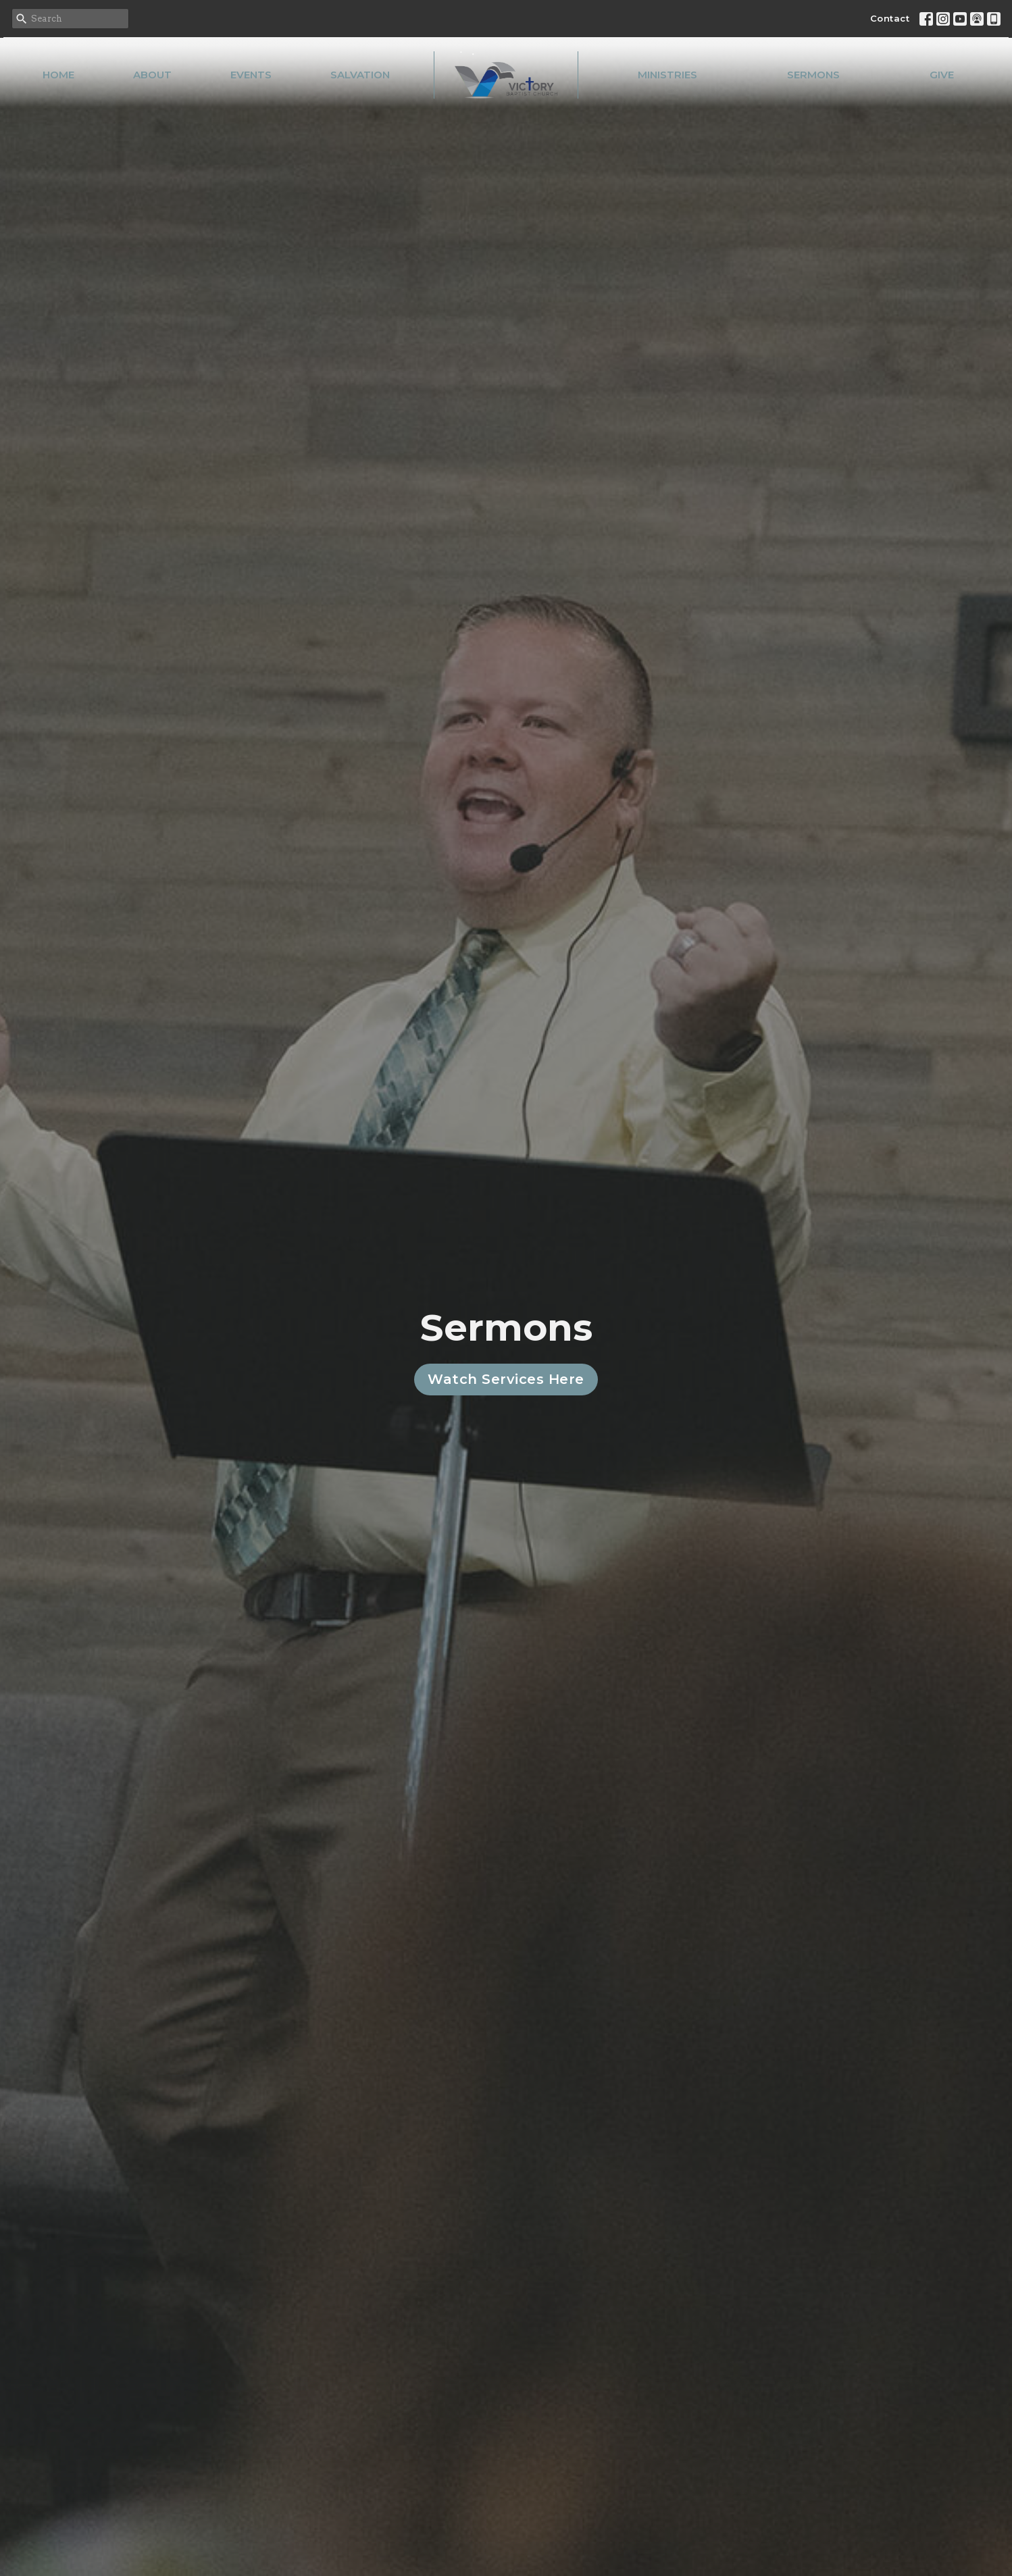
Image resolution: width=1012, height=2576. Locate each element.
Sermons (813, 74)
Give (942, 74)
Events (251, 74)
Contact (890, 18)
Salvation (360, 74)
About (152, 74)
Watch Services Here (506, 1379)
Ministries (667, 74)
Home (58, 74)
